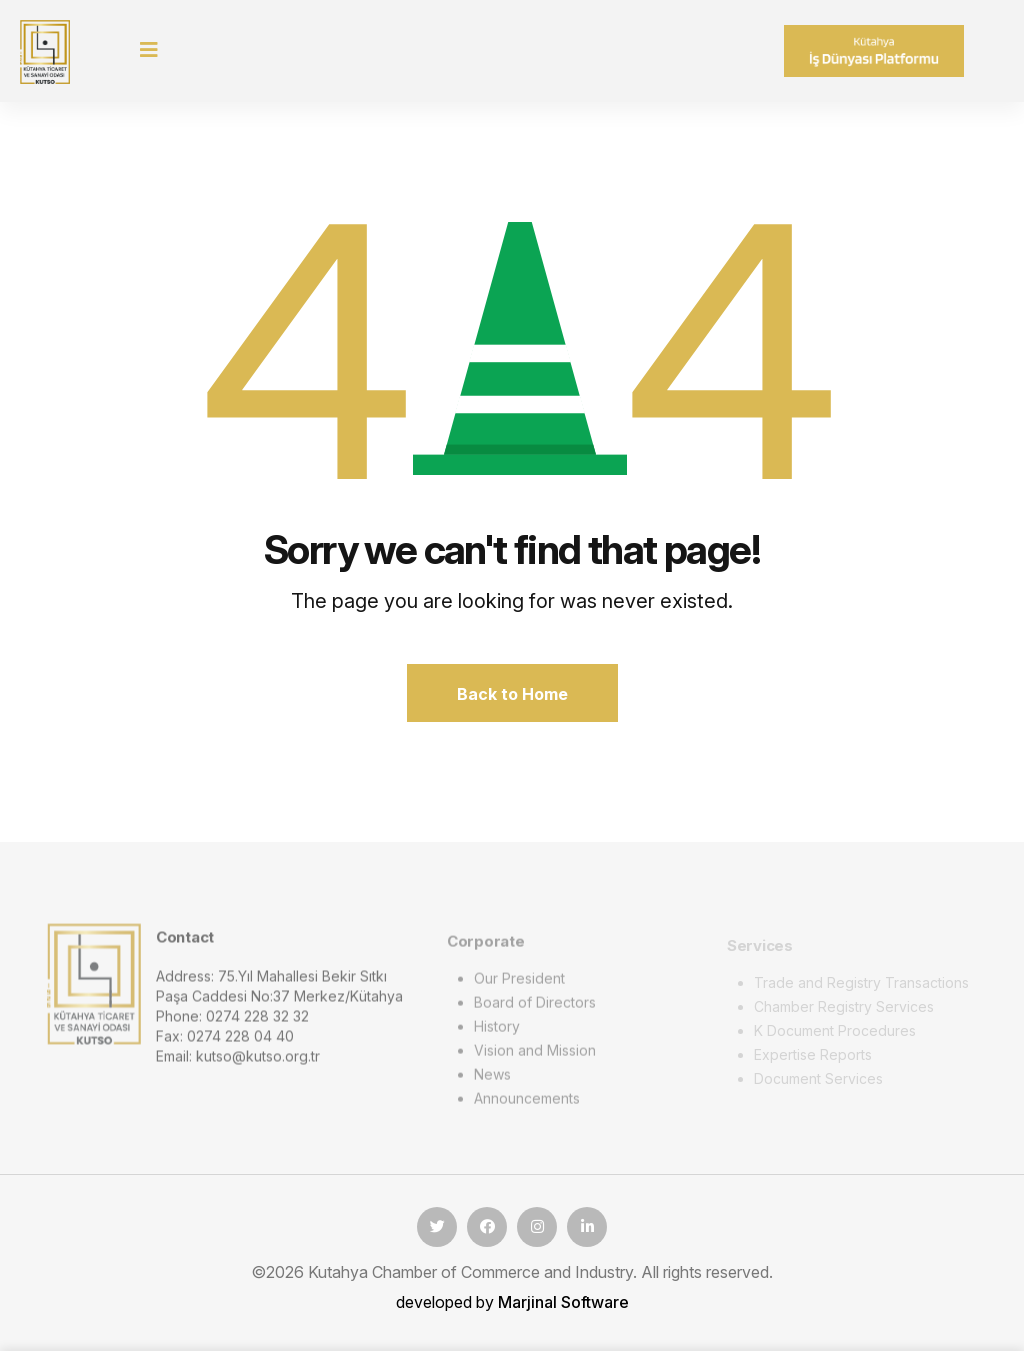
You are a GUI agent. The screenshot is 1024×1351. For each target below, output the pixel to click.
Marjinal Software (563, 1302)
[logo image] (94, 990)
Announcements (527, 1104)
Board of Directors (535, 1008)
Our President (519, 984)
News (492, 1080)
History (497, 1032)
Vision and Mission (535, 1056)
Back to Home (512, 694)
